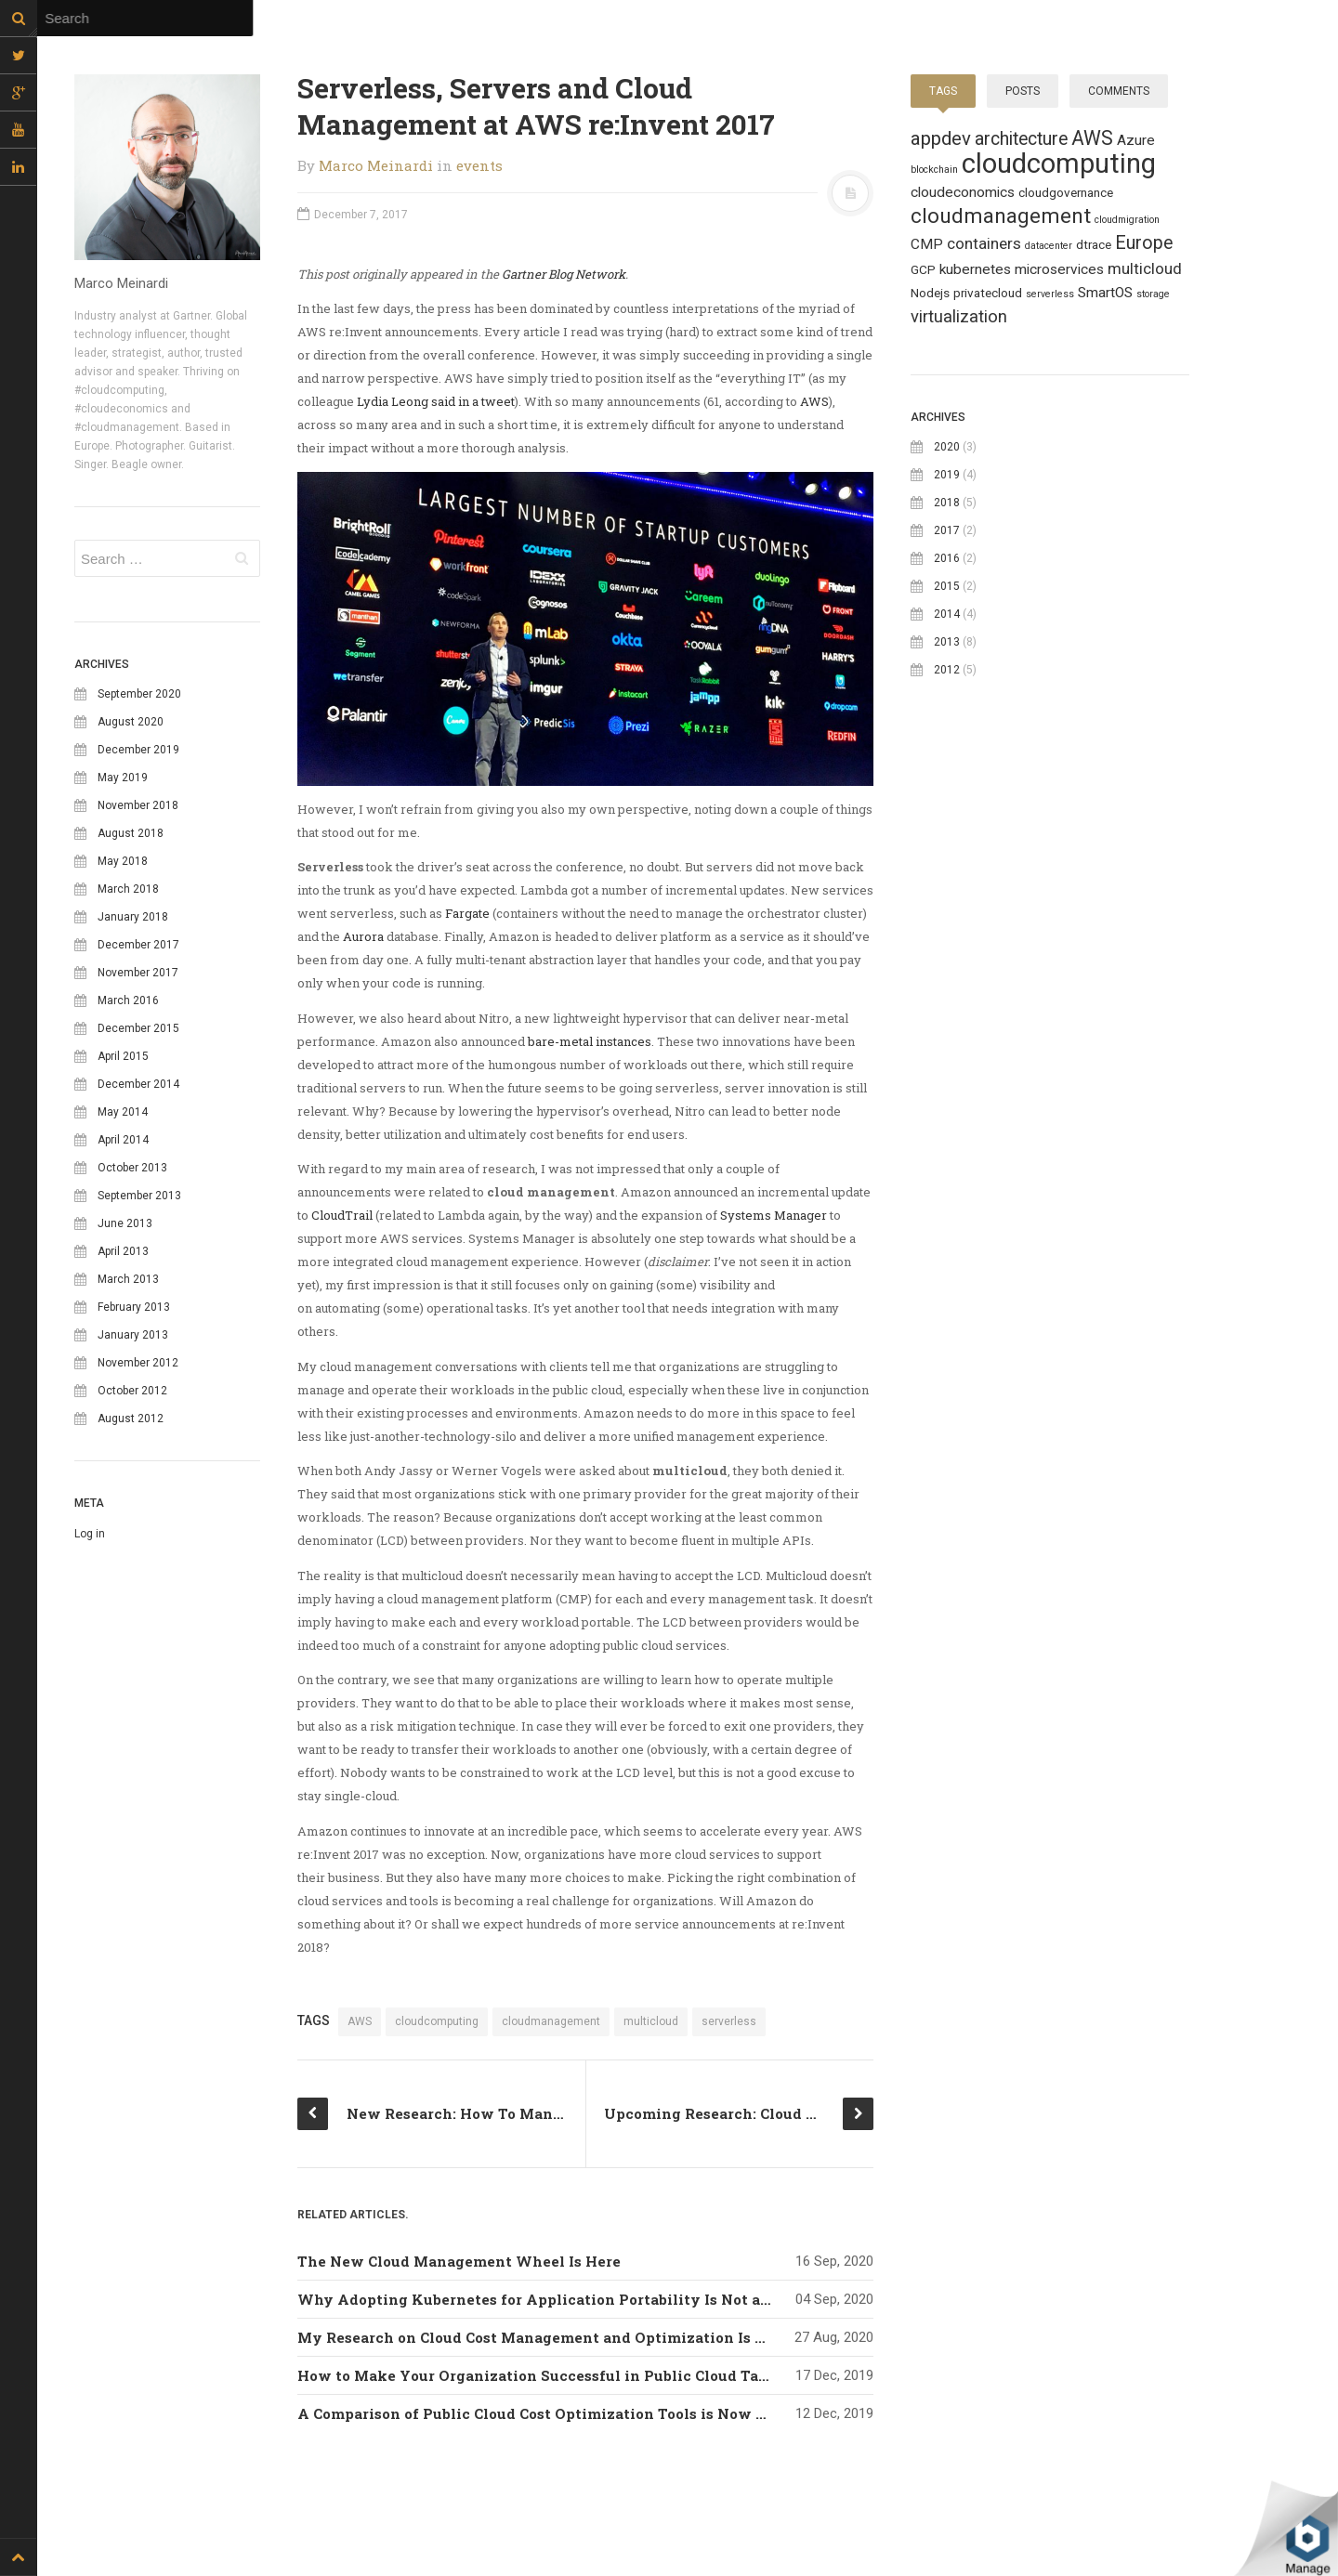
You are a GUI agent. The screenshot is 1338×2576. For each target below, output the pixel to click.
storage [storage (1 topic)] (1153, 294)
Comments (1118, 91)
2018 (947, 502)
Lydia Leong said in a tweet (436, 401)
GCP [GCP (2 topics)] (923, 269)
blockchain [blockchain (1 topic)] (934, 169)
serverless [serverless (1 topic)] (1050, 294)
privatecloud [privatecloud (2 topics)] (987, 292)
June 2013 (125, 1223)
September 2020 (139, 693)
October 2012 (132, 1390)
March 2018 (128, 889)
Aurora (363, 936)
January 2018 (133, 916)
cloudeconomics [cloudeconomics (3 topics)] (963, 192)
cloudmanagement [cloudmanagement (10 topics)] (1001, 216)
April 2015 (123, 1056)
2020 (947, 446)
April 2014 (123, 1139)
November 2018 (138, 805)
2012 (947, 669)
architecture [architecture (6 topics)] (1021, 139)
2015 (947, 586)
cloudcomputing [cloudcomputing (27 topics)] (1059, 163)
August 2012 (131, 1418)
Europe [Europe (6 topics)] (1144, 243)
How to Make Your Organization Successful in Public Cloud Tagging (549, 2375)
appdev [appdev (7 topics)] (941, 138)
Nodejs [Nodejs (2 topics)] (930, 292)
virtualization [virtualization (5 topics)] (959, 317)
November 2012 (138, 1362)
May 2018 (123, 861)
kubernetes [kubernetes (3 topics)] (975, 269)
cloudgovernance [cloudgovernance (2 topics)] (1065, 192)
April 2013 (123, 1251)
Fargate (467, 913)
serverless (729, 2021)
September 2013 (139, 1195)
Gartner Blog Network (563, 274)
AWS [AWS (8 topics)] (1092, 138)
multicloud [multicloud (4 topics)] (1145, 268)
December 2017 (138, 944)
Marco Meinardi (376, 165)
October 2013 (132, 1167)
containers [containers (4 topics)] (984, 243)
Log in (89, 1533)
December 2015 (138, 1028)
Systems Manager (773, 1215)
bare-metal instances (589, 1041)
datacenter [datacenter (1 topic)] (1048, 246)
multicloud (650, 2021)
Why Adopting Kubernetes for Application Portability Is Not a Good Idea (566, 2299)
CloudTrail (342, 1215)
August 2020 (131, 721)
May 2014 (123, 1111)
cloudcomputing (437, 2021)
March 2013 (128, 1279)
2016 (947, 558)
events (479, 165)
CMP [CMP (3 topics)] (927, 244)
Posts (1022, 91)
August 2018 (131, 833)
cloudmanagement (551, 2021)
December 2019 (138, 749)
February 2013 (134, 1307)
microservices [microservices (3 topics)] (1059, 269)
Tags (943, 91)
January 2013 (133, 1334)
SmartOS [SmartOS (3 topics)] (1105, 292)
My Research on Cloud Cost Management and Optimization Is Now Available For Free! (614, 2337)
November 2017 (138, 972)
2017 (947, 530)
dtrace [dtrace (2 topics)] (1093, 244)
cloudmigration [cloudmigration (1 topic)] (1127, 220)
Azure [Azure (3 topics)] (1136, 140)
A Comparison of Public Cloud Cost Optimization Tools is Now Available (562, 2413)
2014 (947, 614)
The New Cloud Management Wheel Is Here (459, 2261)
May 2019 (123, 777)
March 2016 (128, 1000)
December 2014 (138, 1084)
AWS (814, 401)
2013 (947, 641)
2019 (947, 474)
